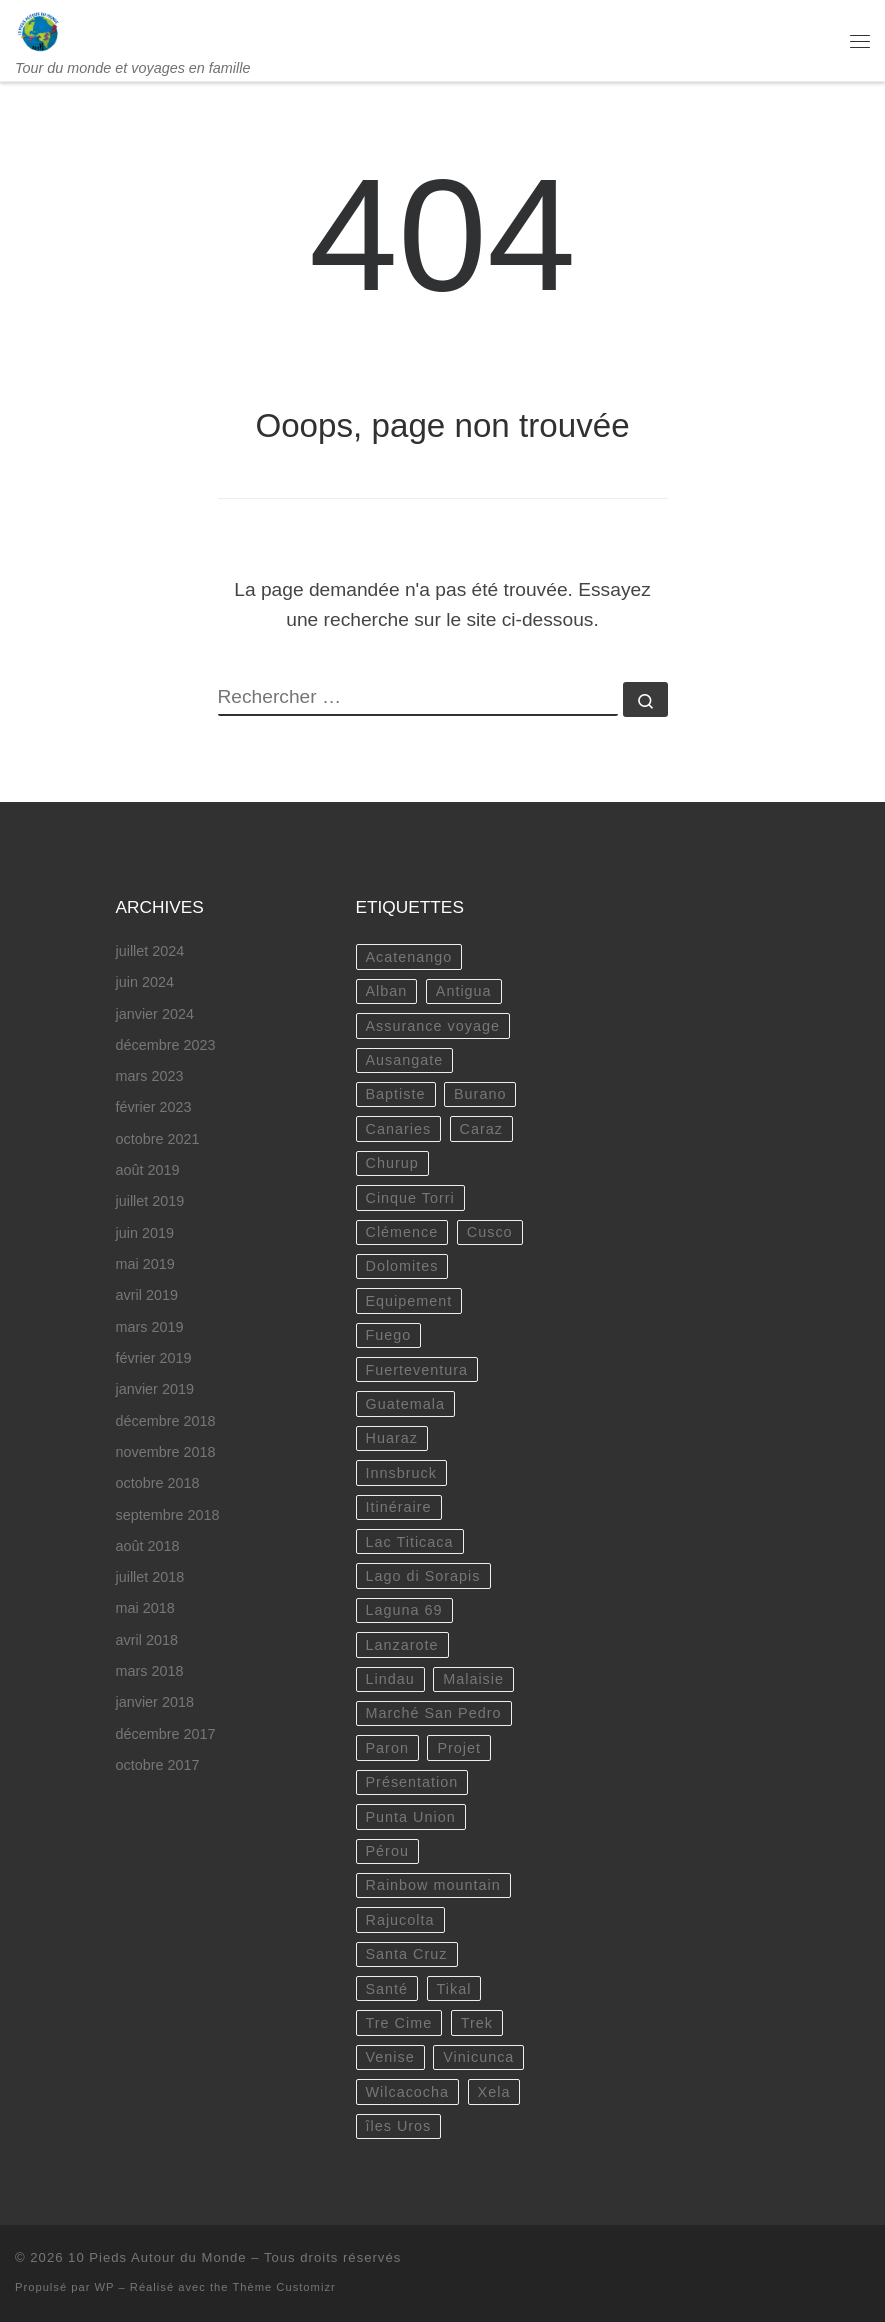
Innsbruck (401, 1473)
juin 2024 (145, 982)
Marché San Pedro (434, 1713)
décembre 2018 (166, 1421)
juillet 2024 (150, 951)
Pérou (387, 1851)
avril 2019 (147, 1295)
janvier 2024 (155, 1014)
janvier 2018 (155, 1702)
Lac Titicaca (410, 1542)
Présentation (412, 1782)
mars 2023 (150, 1076)
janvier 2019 (155, 1389)
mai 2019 (145, 1264)
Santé (387, 1989)
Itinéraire (399, 1507)
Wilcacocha (408, 2092)
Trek (477, 2023)
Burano (480, 1094)
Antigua (464, 991)
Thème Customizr (283, 2287)
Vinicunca (478, 2057)
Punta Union (411, 1817)
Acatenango (409, 957)
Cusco (490, 1232)
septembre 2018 (168, 1515)
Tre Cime (399, 2023)
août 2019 (148, 1170)
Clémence (402, 1232)
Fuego (389, 1335)
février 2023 (154, 1107)
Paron (387, 1748)
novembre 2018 (166, 1452)
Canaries (399, 1129)
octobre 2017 (158, 1765)
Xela (494, 2092)
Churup (392, 1163)
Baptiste (396, 1094)
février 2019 (154, 1358)
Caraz (481, 1129)
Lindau (390, 1679)
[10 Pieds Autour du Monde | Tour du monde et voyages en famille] (38, 29)
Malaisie (473, 1679)
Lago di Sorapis (423, 1576)
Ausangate (405, 1060)
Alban (387, 991)
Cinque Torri (410, 1198)
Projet (459, 1748)
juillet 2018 (150, 1577)
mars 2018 (150, 1671)
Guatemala (405, 1404)
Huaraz (392, 1438)
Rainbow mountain (433, 1885)
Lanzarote (402, 1645)
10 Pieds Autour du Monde (157, 2257)
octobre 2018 (158, 1483)
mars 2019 (150, 1327)
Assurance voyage (433, 1026)
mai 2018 (145, 1608)
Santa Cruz (407, 1954)
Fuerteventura (417, 1370)
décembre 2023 (166, 1045)
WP (105, 2287)
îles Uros (399, 2126)
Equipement (409, 1301)
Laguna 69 (404, 1610)
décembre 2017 (166, 1734)
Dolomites (402, 1266)
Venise (390, 2057)
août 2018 (148, 1546)
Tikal (454, 1989)
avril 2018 (147, 1640)
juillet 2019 (150, 1201)
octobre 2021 (158, 1139)
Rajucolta (400, 1920)
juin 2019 (145, 1233)
